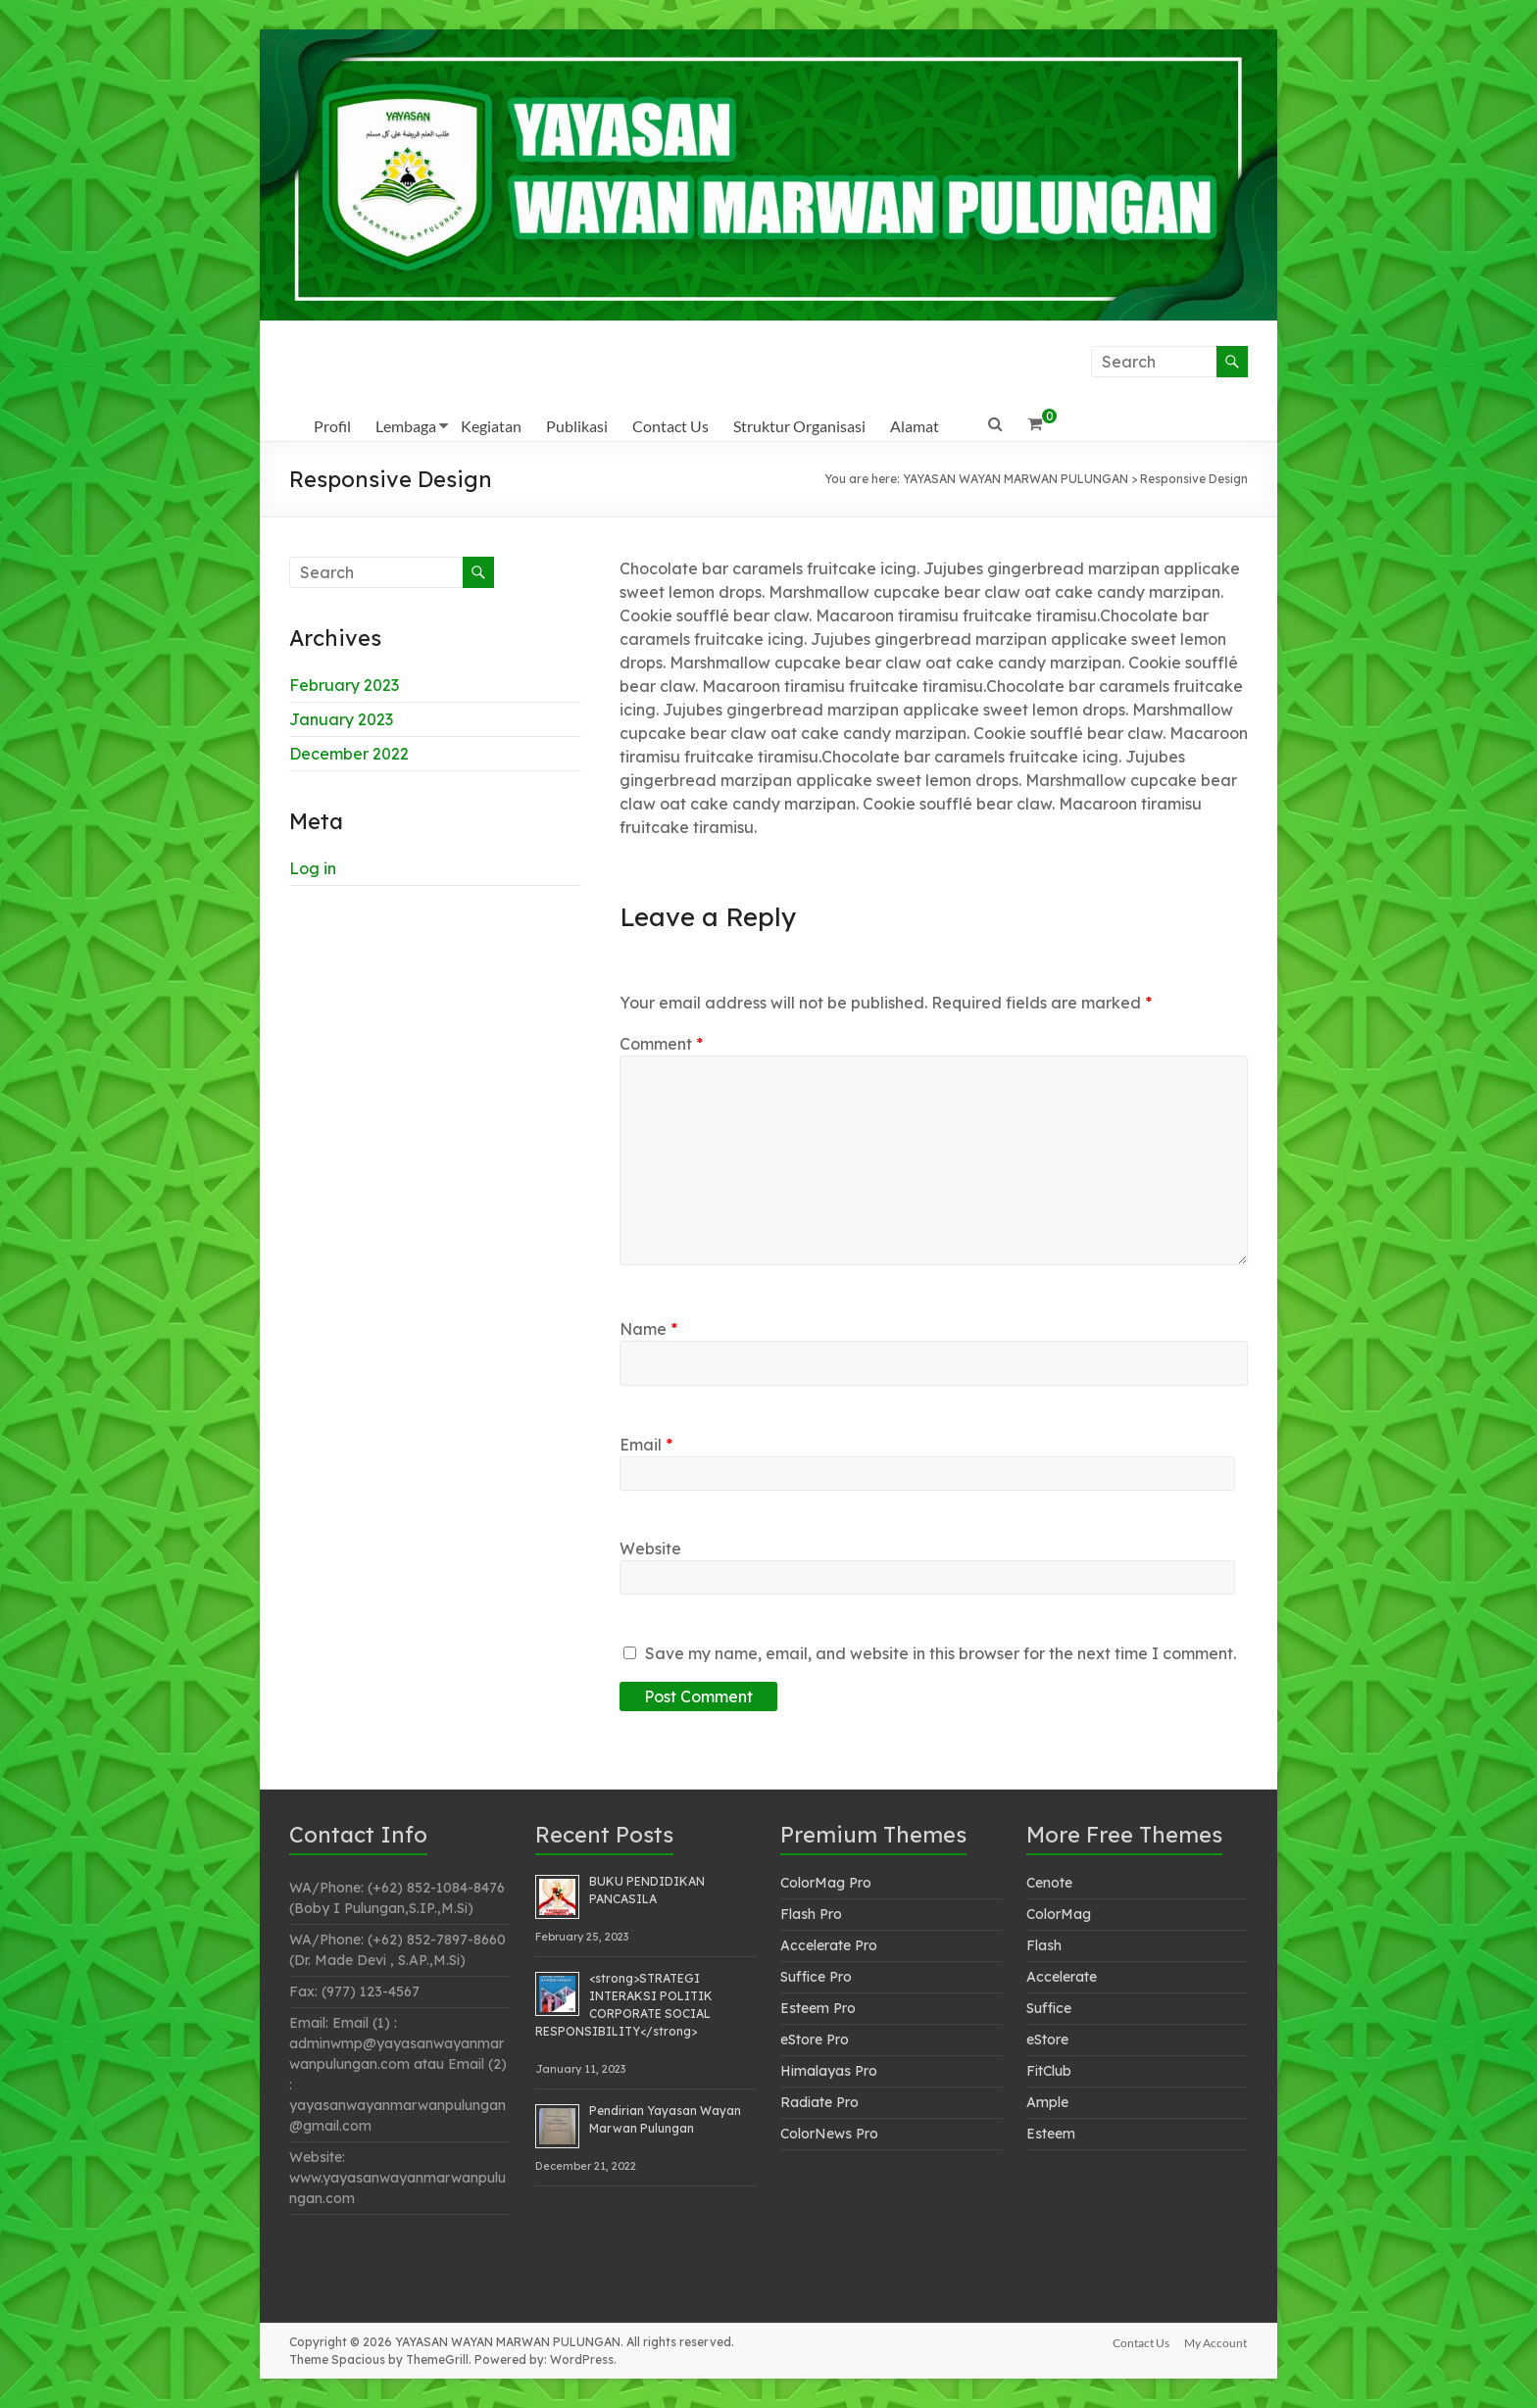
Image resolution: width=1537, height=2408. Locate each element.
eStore (1047, 2039)
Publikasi (577, 426)
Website (650, 1548)
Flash (1044, 1945)
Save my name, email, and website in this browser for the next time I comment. (940, 1653)
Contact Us (670, 426)
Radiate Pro (819, 2102)
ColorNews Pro (829, 2133)
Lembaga (405, 426)
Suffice (1048, 2008)
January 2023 (341, 719)
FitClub (1048, 2071)
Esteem (1050, 2133)
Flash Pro (811, 1914)
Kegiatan (491, 426)
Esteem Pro (818, 2008)
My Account (1216, 2341)
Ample (1047, 2102)
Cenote (1049, 1883)
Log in (312, 868)
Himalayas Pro (828, 2071)
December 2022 (349, 753)
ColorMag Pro (825, 1883)
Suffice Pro (816, 1977)
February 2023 (344, 685)
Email (646, 1444)
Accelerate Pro (828, 1945)
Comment (661, 1044)
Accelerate (1061, 1977)
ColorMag (1058, 1914)
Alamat (914, 426)
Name (648, 1329)
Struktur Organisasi (799, 426)
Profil (332, 426)
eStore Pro (814, 2039)
